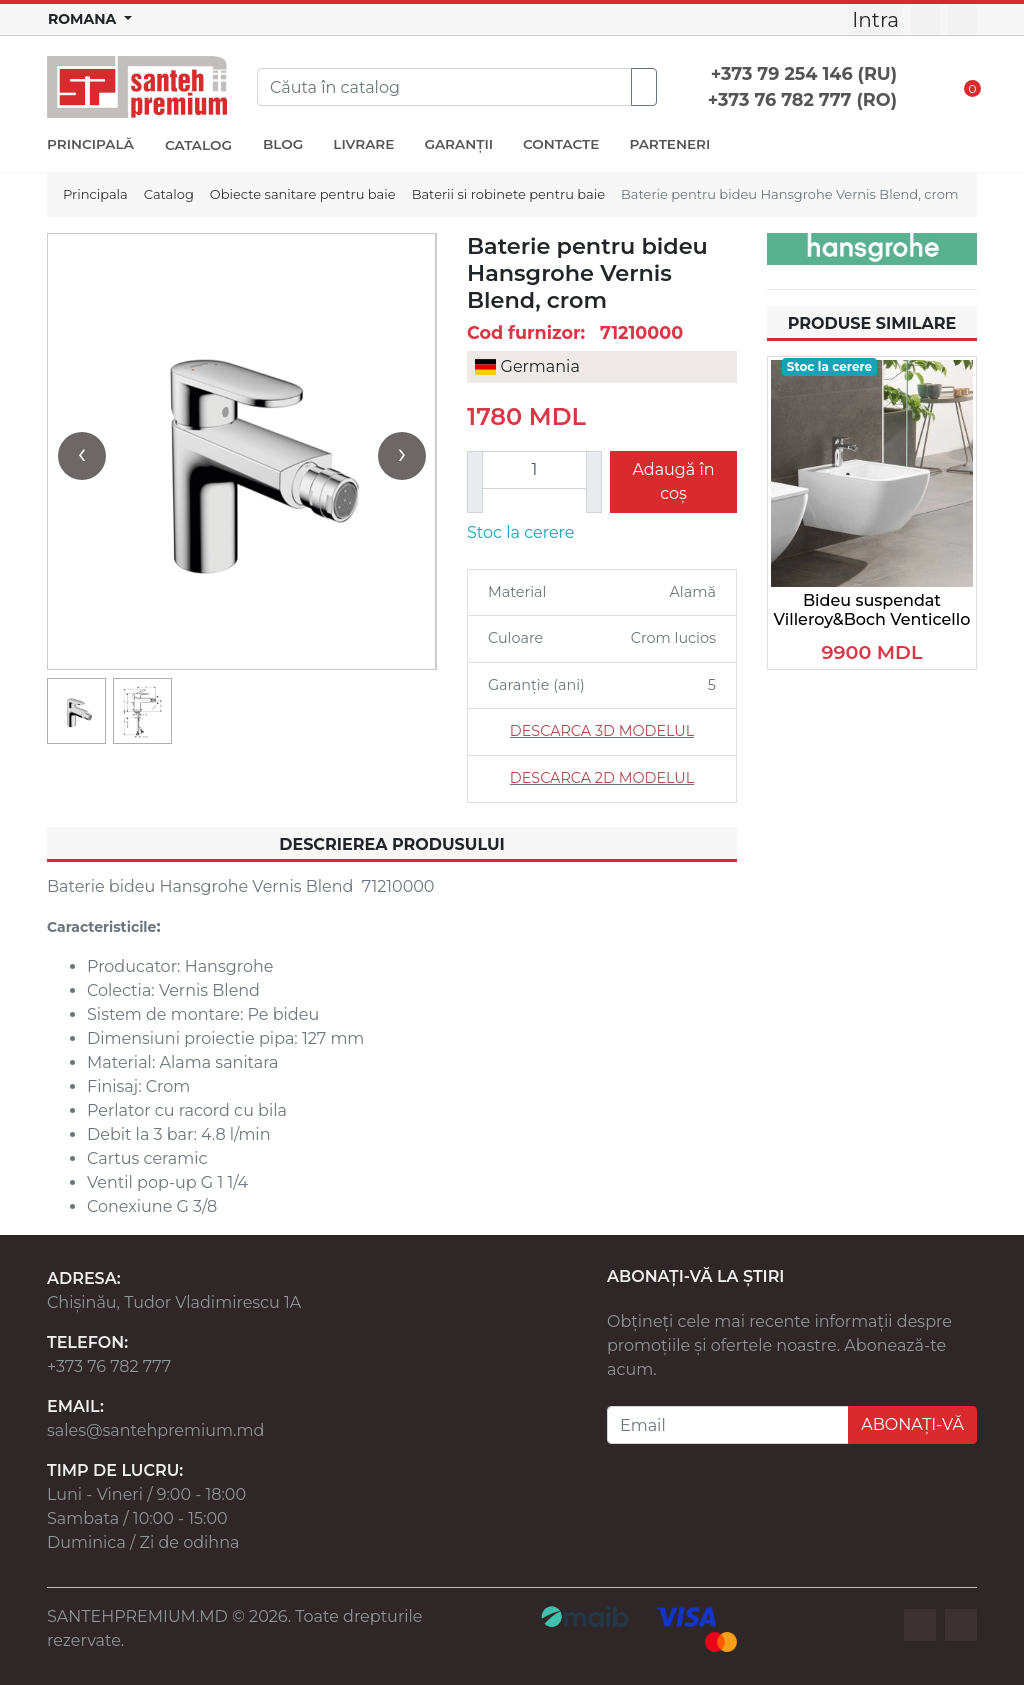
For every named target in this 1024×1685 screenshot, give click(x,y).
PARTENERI (669, 144)
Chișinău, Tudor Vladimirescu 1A (174, 1302)
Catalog (169, 194)
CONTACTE (561, 144)
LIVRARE (363, 144)
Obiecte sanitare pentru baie (303, 194)
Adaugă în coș (673, 481)
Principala (95, 194)
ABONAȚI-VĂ (912, 1424)
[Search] (444, 87)
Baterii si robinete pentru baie (508, 194)
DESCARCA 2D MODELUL (602, 778)
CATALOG (198, 145)
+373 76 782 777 (109, 1366)
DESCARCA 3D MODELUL (602, 731)
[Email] (728, 1425)
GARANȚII (458, 144)
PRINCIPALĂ (90, 144)
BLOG (283, 144)
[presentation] (82, 456)
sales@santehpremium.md (155, 1430)
